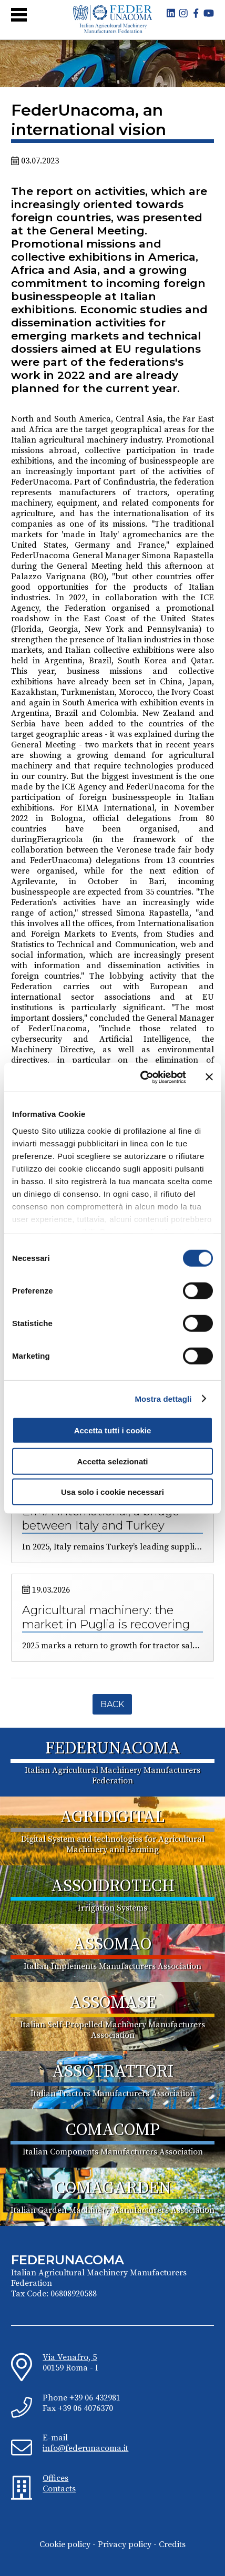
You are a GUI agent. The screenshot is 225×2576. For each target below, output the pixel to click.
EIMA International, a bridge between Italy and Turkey (100, 1518)
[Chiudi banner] (209, 1077)
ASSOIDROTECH (113, 1886)
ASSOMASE (112, 2003)
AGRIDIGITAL (112, 1817)
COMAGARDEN (113, 2188)
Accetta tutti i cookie (112, 1430)
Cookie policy (64, 2544)
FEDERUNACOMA (112, 1748)
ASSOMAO (112, 1944)
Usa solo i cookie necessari (112, 1491)
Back (112, 1704)
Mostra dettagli (163, 1398)
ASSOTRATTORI (112, 2071)
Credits (172, 2544)
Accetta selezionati (112, 1460)
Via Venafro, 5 (70, 2357)
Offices (55, 2478)
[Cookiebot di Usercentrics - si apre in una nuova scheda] (141, 1077)
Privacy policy (124, 2544)
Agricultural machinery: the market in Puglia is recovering (106, 1617)
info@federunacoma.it (85, 2448)
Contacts (59, 2488)
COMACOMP (113, 2130)
